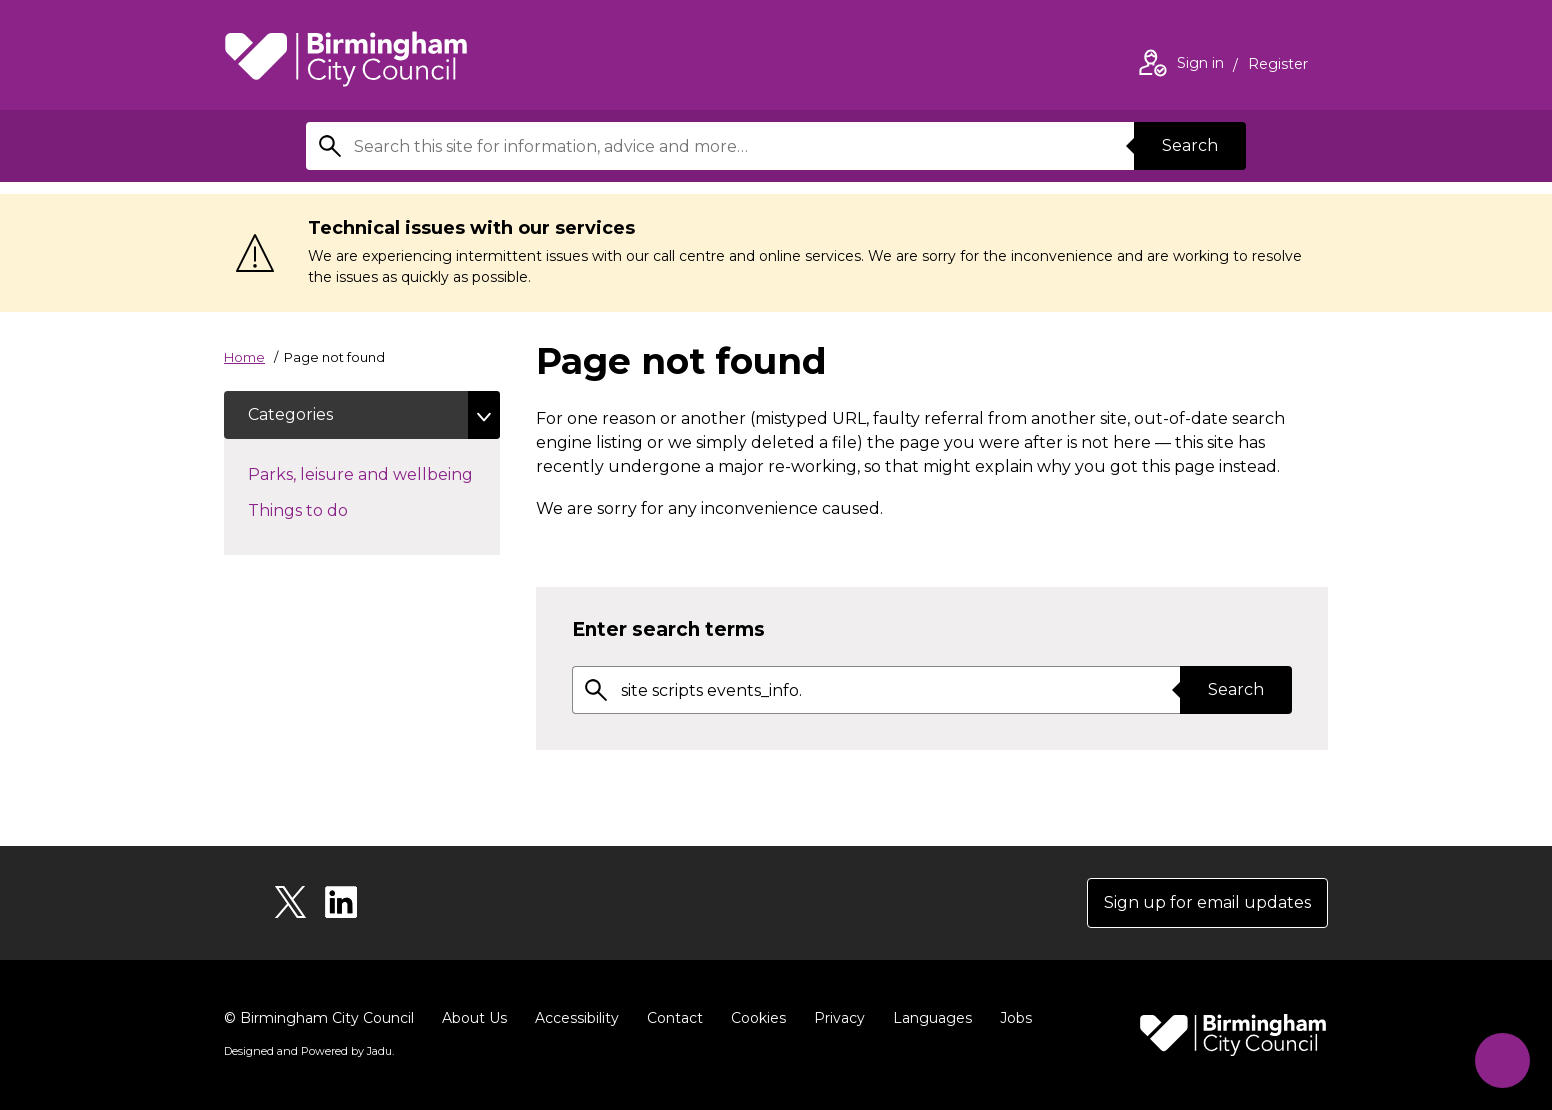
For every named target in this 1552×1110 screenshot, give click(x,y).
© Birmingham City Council (319, 1018)
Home (244, 357)
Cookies (758, 1018)
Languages (932, 1018)
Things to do (333, 509)
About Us (474, 1018)
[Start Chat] (1502, 1060)
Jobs (1016, 1018)
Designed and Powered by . (309, 1051)
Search (1190, 145)
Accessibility (577, 1018)
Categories (290, 414)
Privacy (839, 1018)
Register (1278, 66)
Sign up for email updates (1207, 902)
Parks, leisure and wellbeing (374, 473)
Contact (675, 1018)
